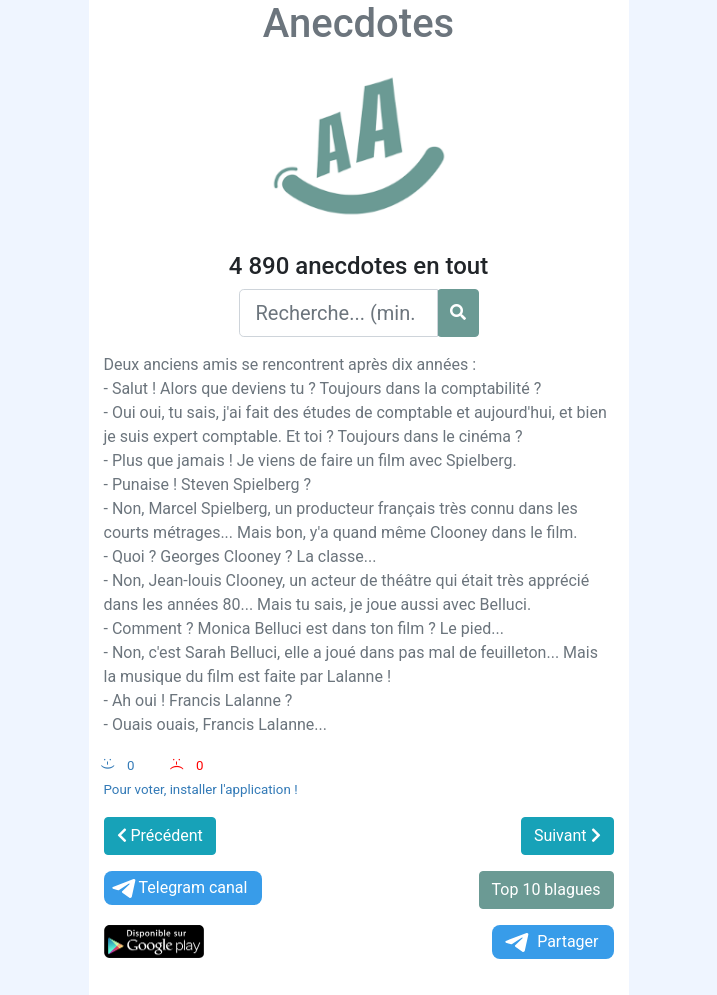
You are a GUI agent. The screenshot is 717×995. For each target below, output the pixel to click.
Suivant (567, 835)
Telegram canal (178, 888)
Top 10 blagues (546, 889)
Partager (550, 942)
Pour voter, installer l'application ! (201, 789)
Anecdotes (358, 23)
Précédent (160, 835)
